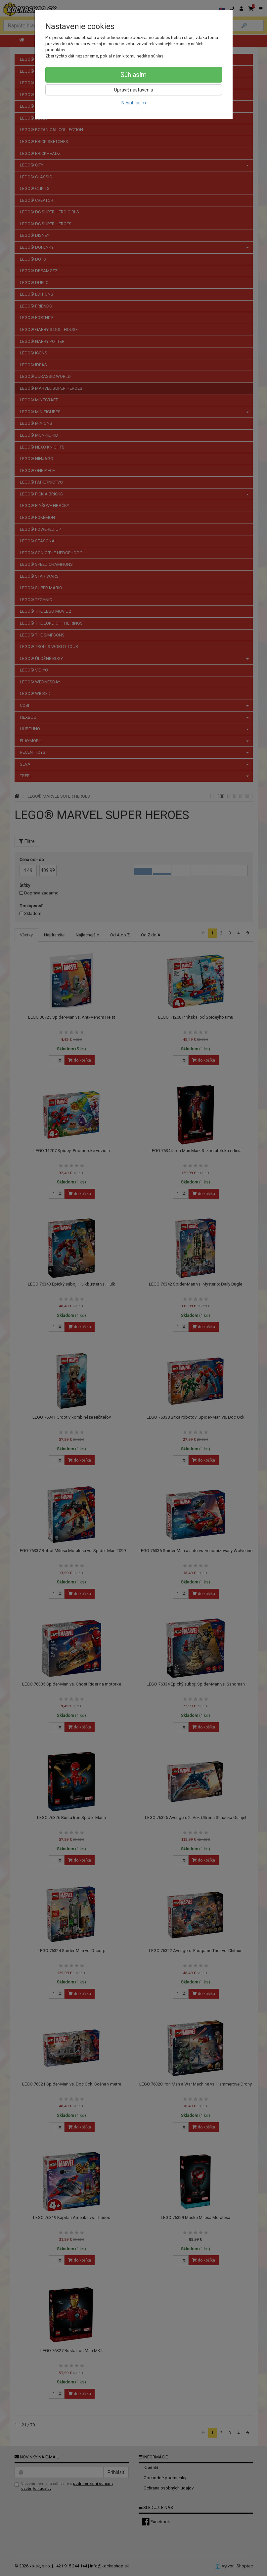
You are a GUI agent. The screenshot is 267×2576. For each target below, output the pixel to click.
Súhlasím (133, 75)
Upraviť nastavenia (133, 89)
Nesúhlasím (133, 102)
